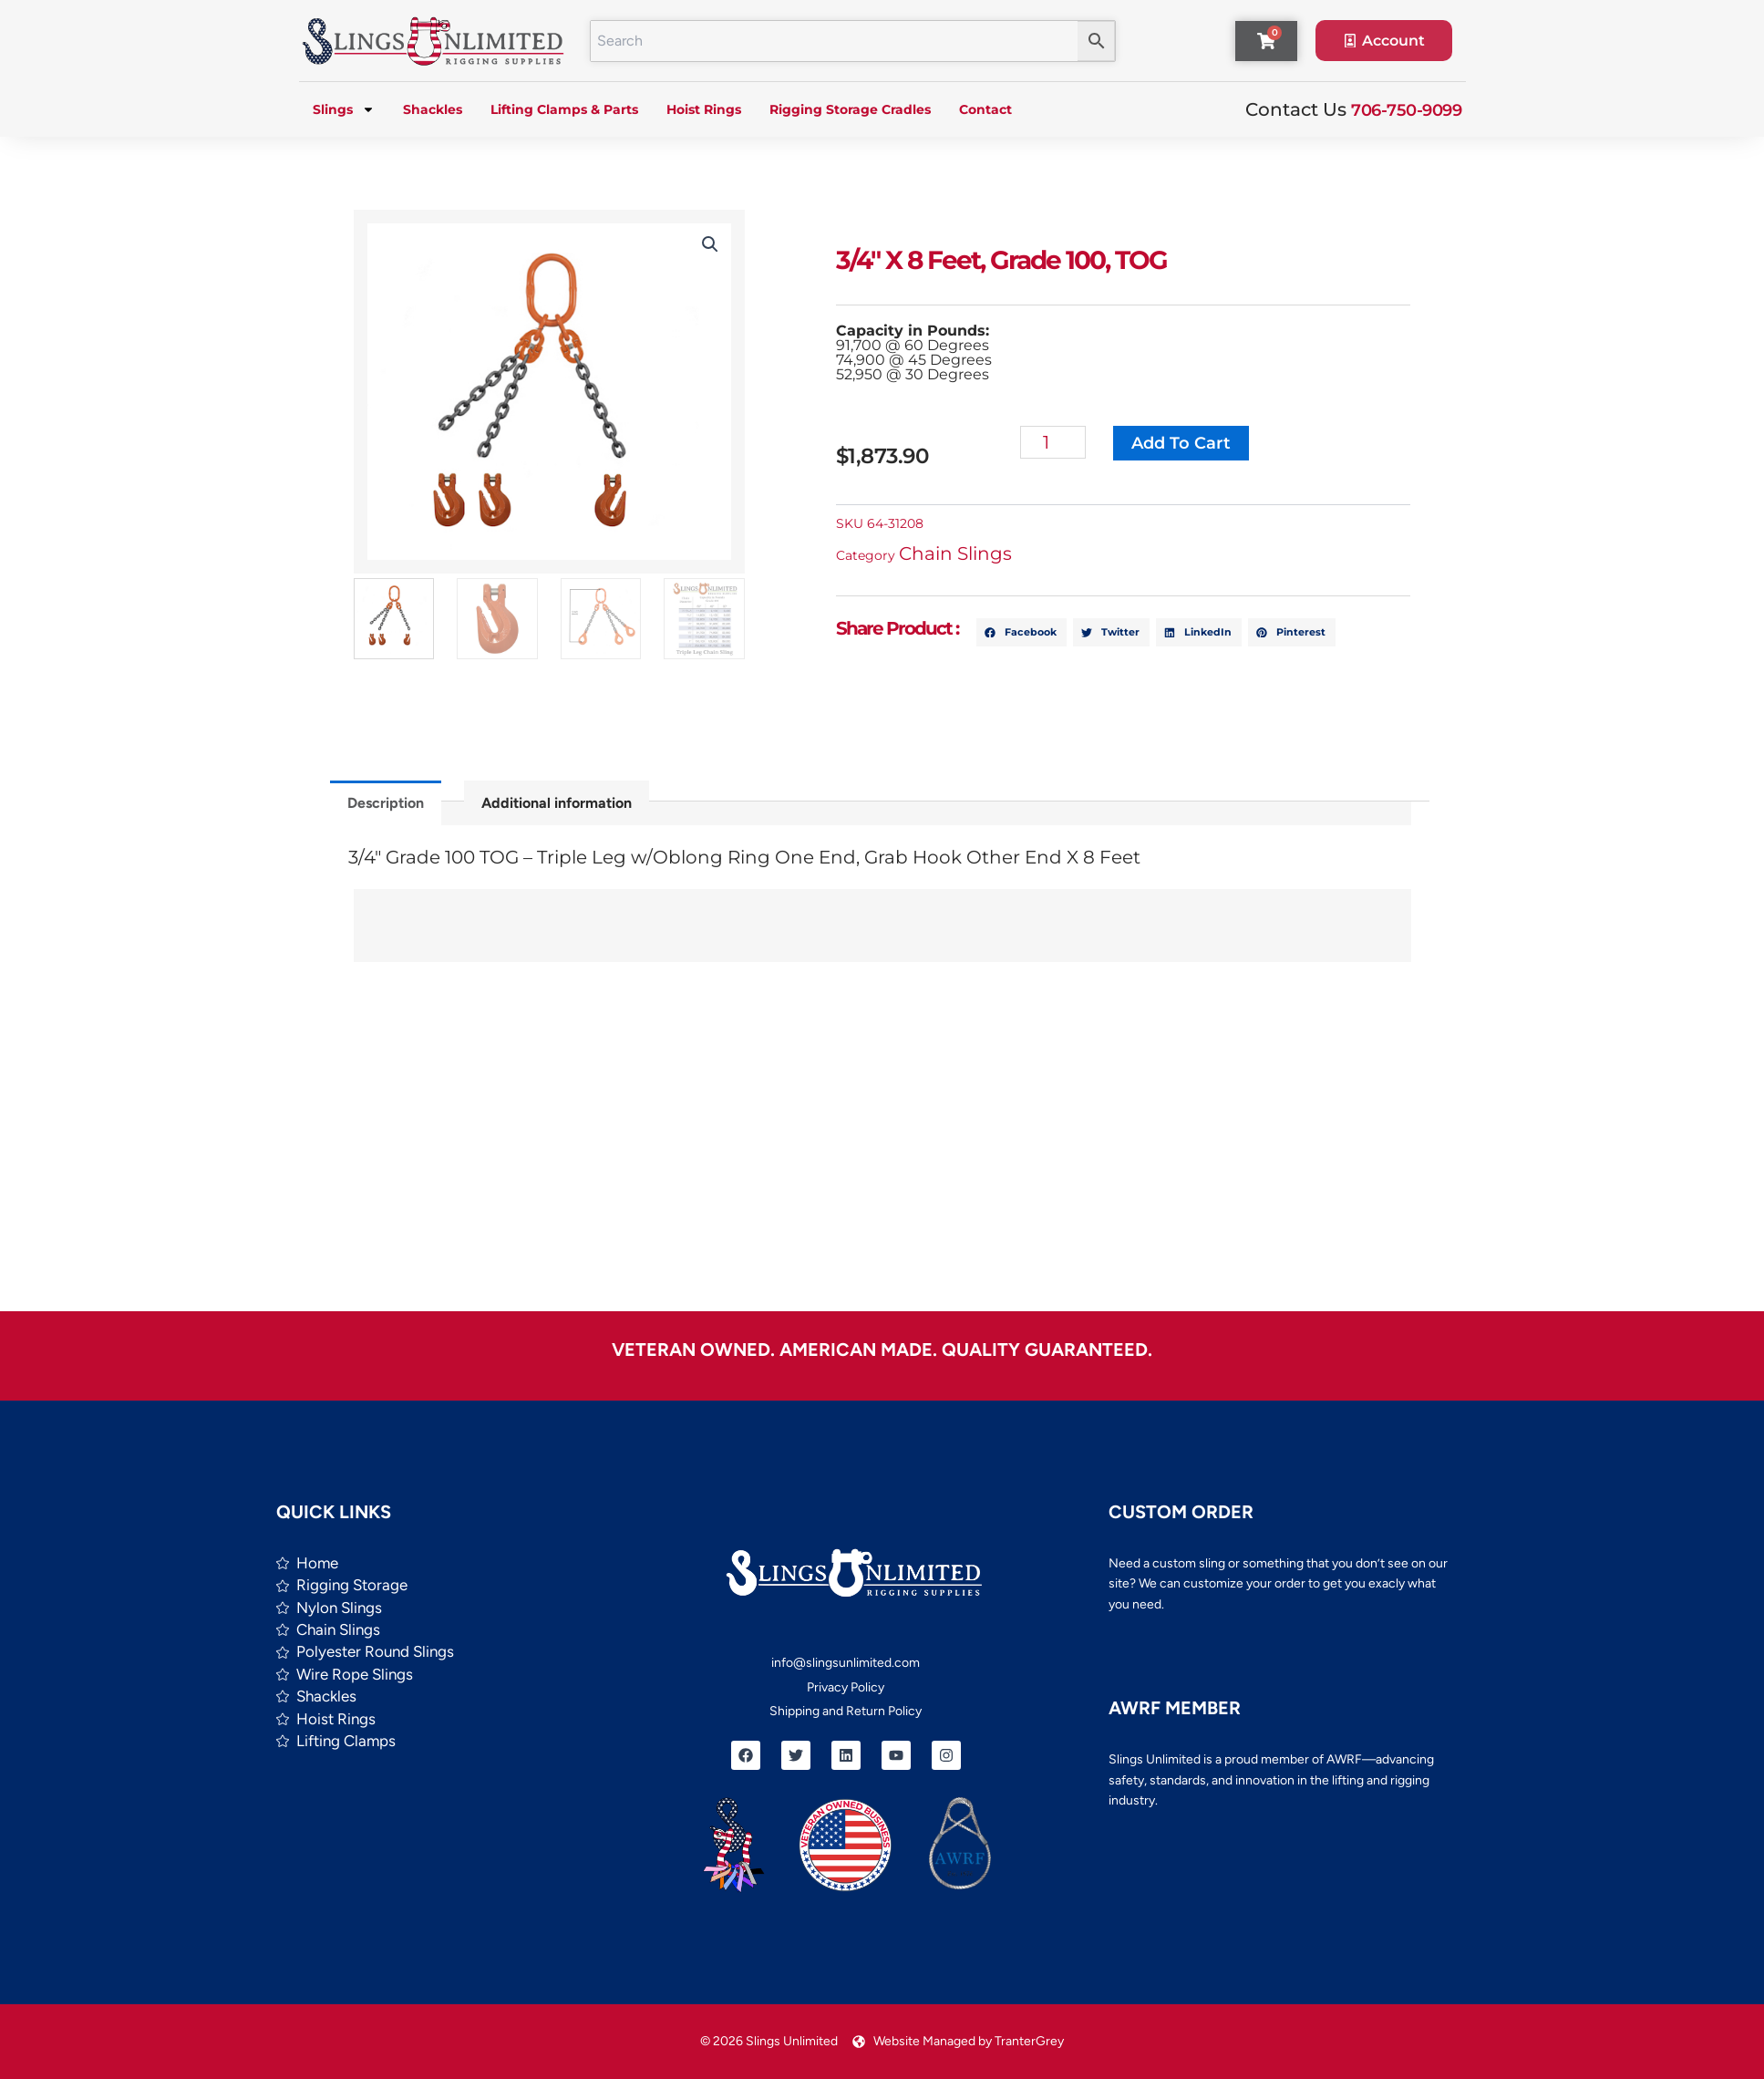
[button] (704, 244)
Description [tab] (385, 803)
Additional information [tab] (556, 803)
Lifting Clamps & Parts (564, 109)
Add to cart (1189, 443)
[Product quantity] (1061, 442)
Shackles (432, 109)
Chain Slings (963, 553)
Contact (985, 109)
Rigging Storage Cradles (850, 109)
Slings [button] (344, 109)
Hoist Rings (703, 109)
